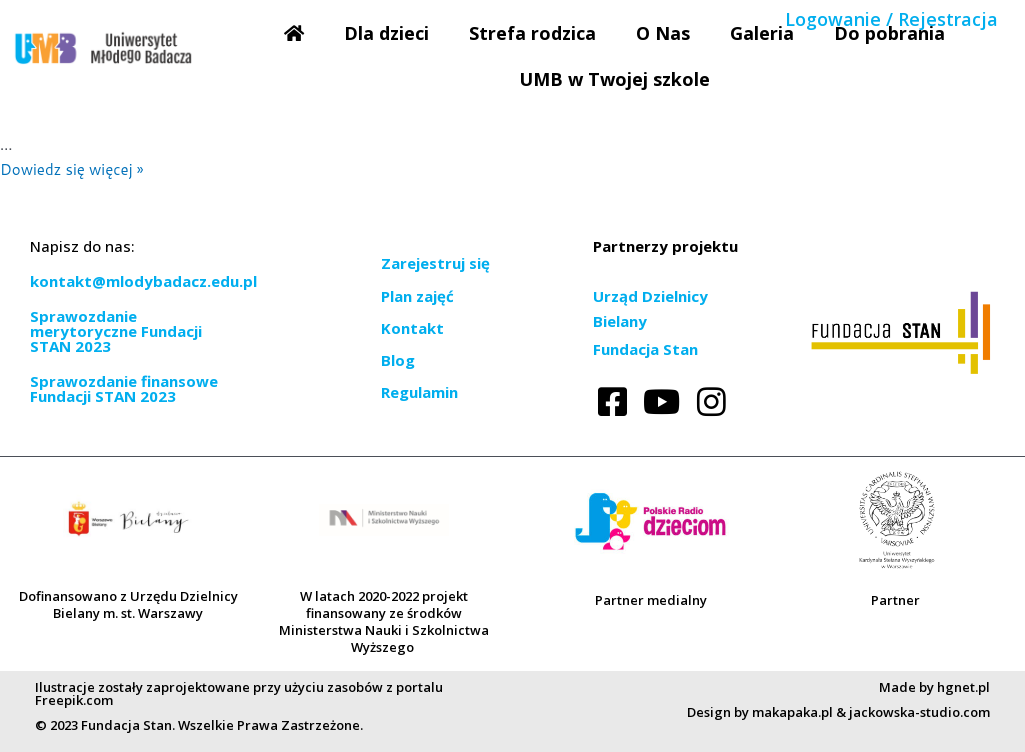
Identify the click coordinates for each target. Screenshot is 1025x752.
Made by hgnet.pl (934, 687)
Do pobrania (889, 33)
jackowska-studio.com (919, 712)
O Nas (663, 33)
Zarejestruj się (435, 263)
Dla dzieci (386, 33)
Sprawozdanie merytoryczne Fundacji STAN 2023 (116, 331)
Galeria (762, 33)
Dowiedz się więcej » (71, 169)
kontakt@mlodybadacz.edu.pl (143, 281)
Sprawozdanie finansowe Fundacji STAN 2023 (124, 388)
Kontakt (412, 328)
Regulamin (419, 392)
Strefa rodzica (532, 33)
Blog (398, 360)
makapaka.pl (792, 712)
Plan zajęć (417, 296)
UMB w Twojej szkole (614, 79)
